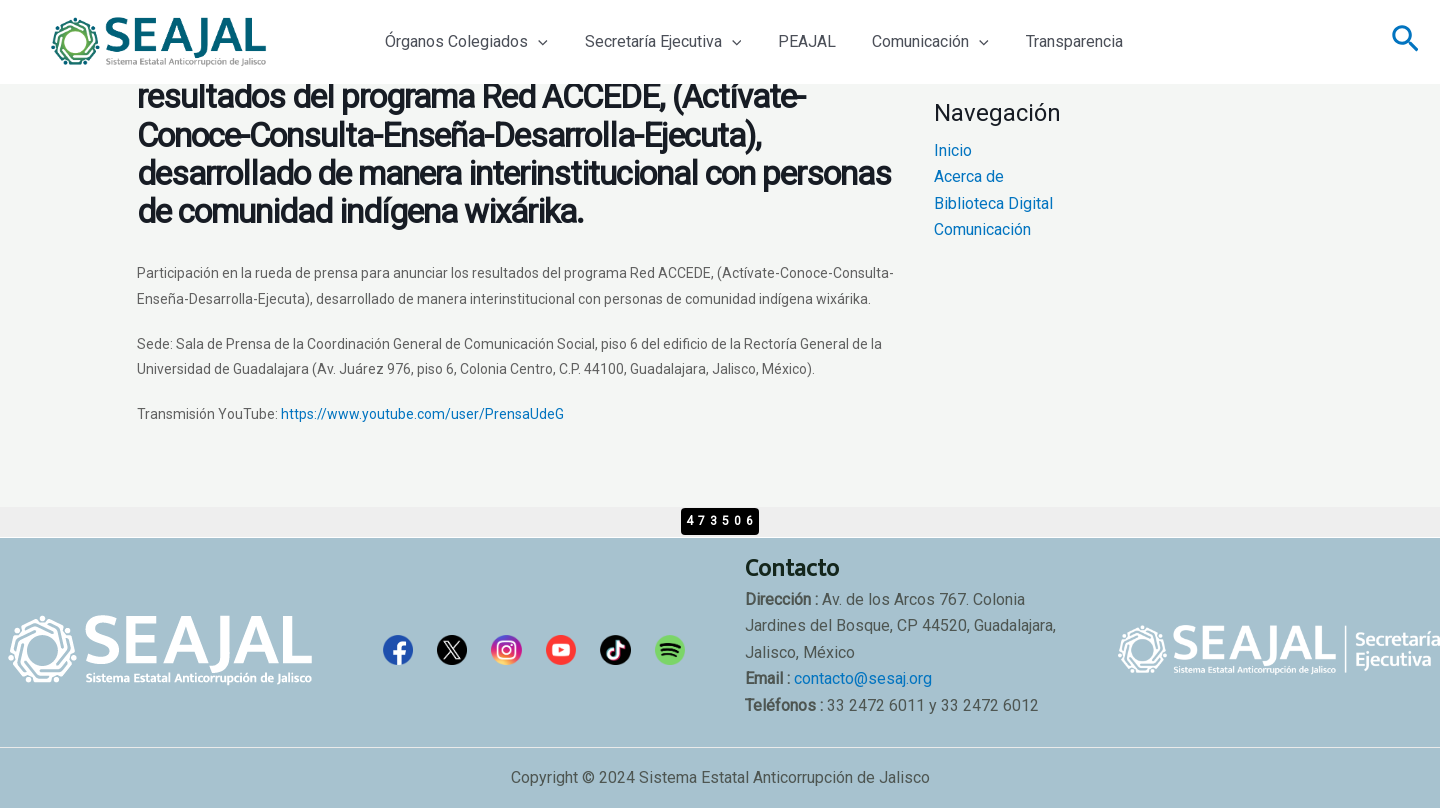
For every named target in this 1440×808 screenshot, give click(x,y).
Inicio (953, 150)
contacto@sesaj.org (863, 678)
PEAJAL (795, 41)
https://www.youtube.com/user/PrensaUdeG (422, 414)
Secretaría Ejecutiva (656, 42)
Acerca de (969, 176)
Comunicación (914, 42)
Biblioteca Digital (993, 203)
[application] (536, 42)
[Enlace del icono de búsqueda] (1405, 42)
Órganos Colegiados (464, 42)
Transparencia (1053, 41)
